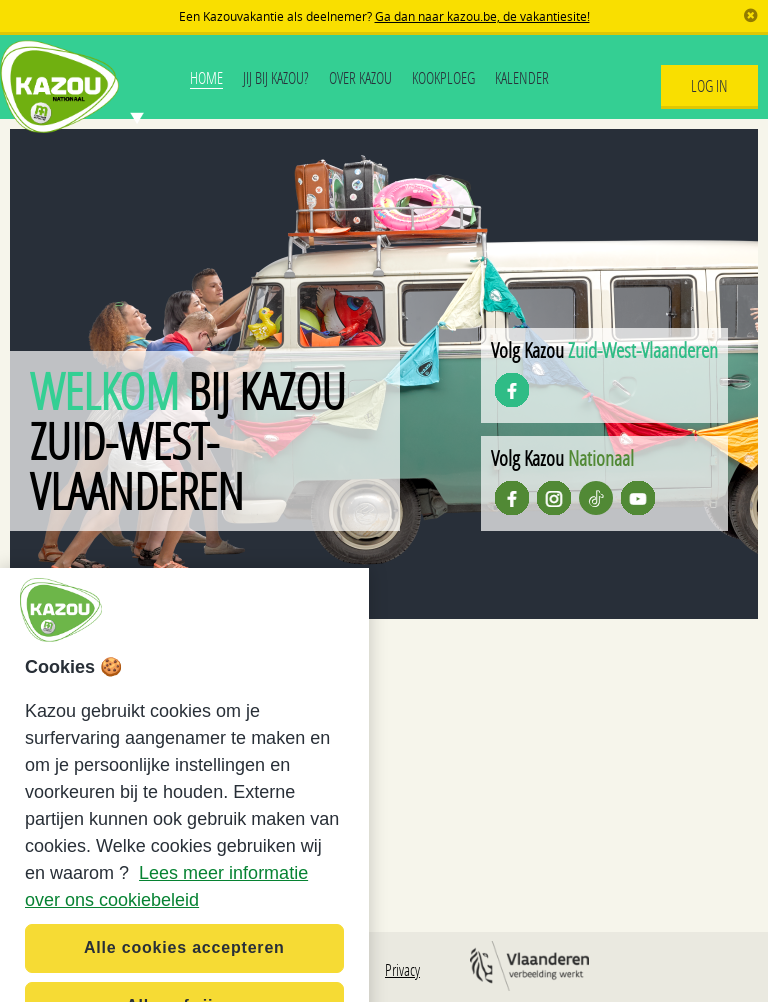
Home (206, 77)
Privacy (402, 969)
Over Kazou (360, 77)
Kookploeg (443, 77)
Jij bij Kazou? (276, 77)
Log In (709, 85)
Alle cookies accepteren (184, 970)
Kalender (522, 77)
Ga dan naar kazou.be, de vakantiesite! (482, 16)
